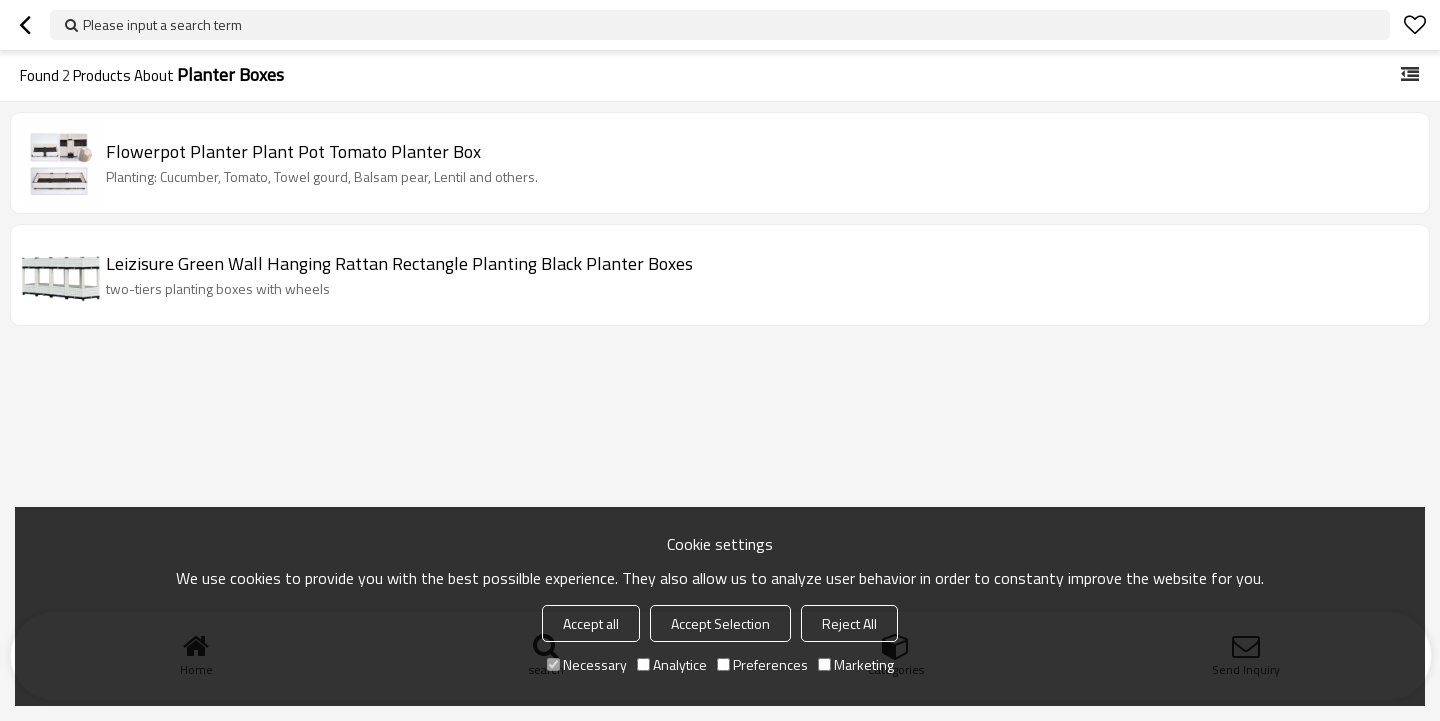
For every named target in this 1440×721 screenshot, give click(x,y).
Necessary (587, 664)
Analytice (672, 664)
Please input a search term (162, 24)
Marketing (856, 664)
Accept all (591, 623)
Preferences (762, 664)
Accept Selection (720, 623)
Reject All (849, 623)
